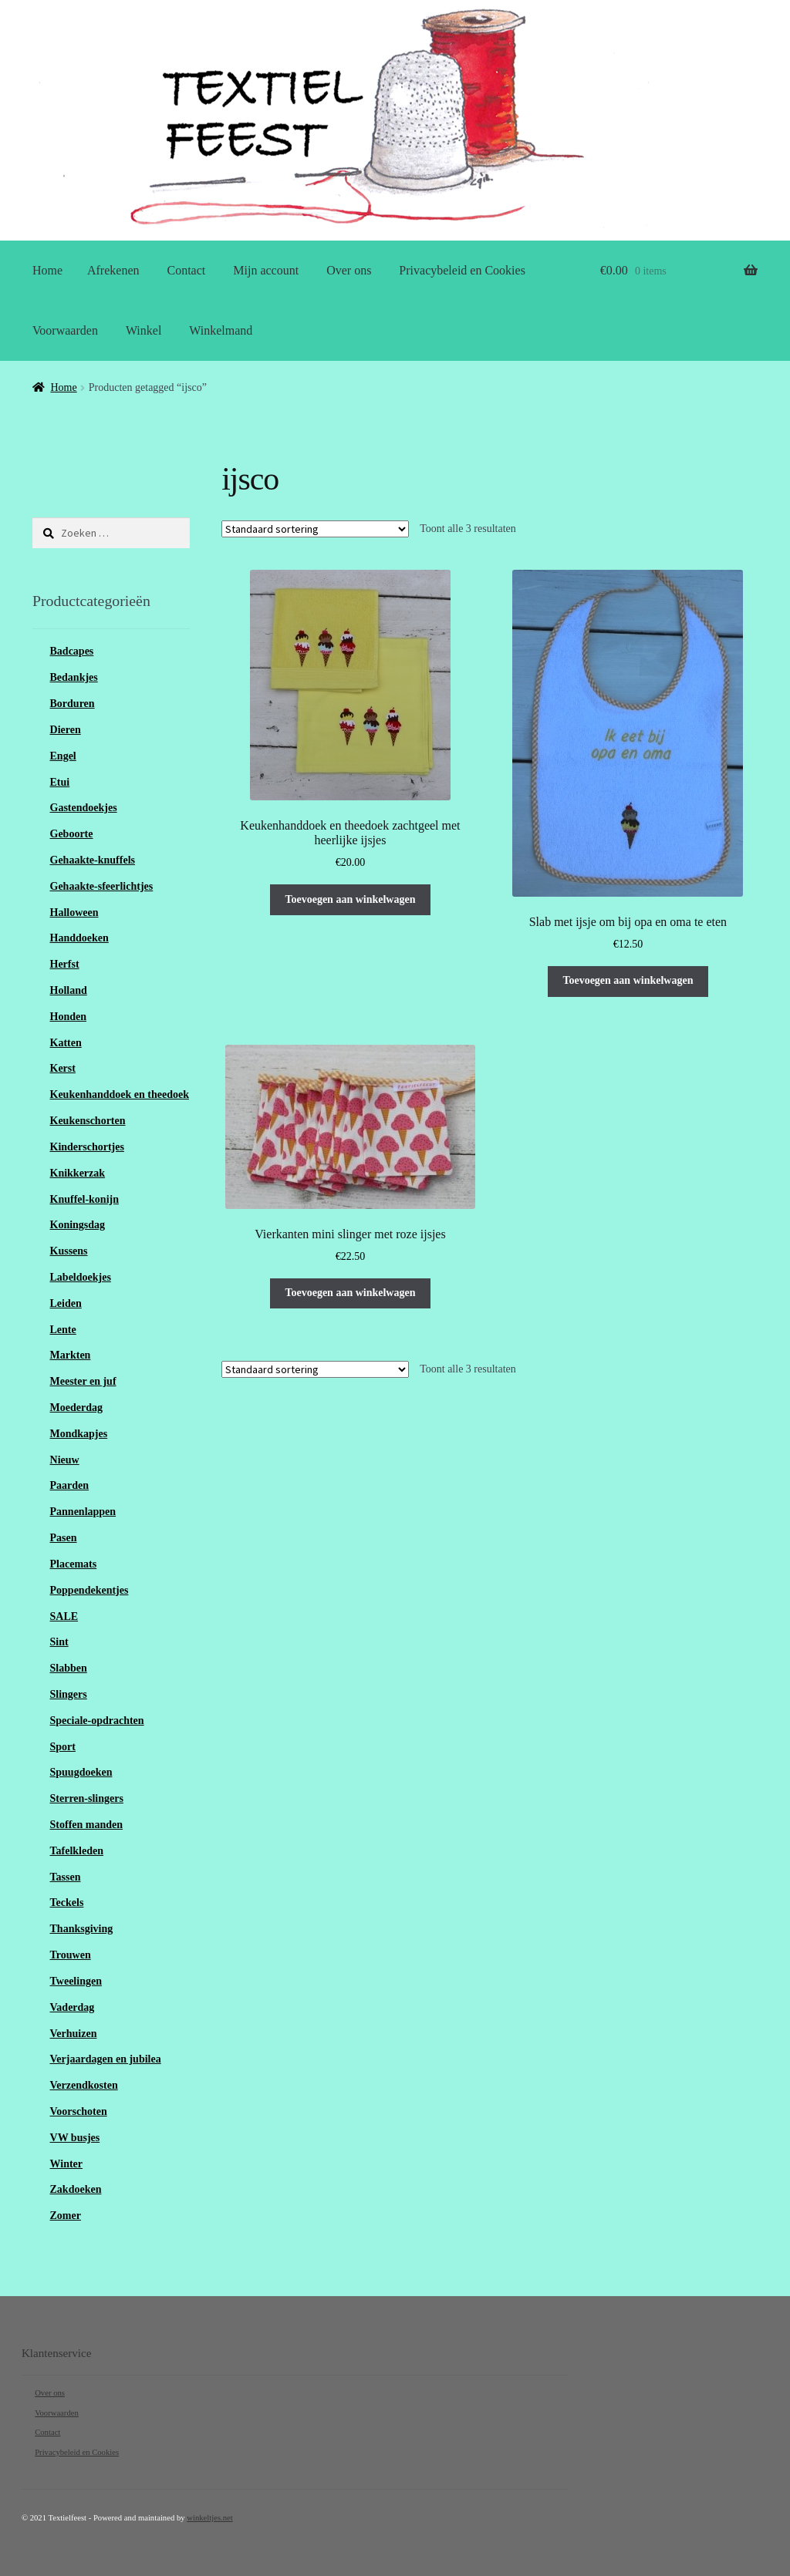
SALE (64, 1616)
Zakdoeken (76, 2189)
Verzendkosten (84, 2085)
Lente (63, 1329)
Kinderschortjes (87, 1147)
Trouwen (70, 1955)
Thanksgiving (81, 1929)
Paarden (69, 1485)
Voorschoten (78, 2111)
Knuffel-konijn (84, 1199)
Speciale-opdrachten (97, 1720)
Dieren (65, 730)
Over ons (348, 270)
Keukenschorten (88, 1120)
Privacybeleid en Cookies (462, 270)
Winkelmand (220, 330)
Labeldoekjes (80, 1277)
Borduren (72, 703)
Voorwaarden (65, 330)
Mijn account (266, 270)
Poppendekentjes (89, 1590)
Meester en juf (83, 1381)
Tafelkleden (77, 1851)
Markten (70, 1355)
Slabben (68, 1668)
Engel (63, 756)
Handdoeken (79, 938)
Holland (68, 990)
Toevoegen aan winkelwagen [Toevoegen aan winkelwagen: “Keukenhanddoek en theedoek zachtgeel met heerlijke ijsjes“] (350, 899)
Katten (66, 1043)
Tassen (65, 1877)
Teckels (67, 1902)
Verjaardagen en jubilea (105, 2059)
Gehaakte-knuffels (92, 860)
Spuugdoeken (81, 1772)
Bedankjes (74, 677)
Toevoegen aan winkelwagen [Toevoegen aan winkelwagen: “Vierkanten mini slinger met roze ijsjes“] (350, 1292)
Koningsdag (78, 1225)
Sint (59, 1642)
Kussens (69, 1251)
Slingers (68, 1694)
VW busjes (75, 2137)
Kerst (63, 1068)
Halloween (74, 912)
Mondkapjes (79, 1434)
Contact (186, 270)
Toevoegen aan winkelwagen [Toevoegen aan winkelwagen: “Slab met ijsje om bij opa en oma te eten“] (627, 980)
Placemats (73, 1564)
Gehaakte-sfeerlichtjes (102, 886)
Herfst (64, 964)
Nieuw (64, 1460)
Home (47, 270)
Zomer (65, 2215)
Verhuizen (73, 2033)
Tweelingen (76, 1981)
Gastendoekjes (83, 807)
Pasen (63, 1538)
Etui (60, 782)
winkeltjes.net (209, 2518)
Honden (68, 1016)
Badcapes (72, 651)
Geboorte (71, 834)
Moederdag (76, 1407)
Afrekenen (113, 270)
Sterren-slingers (86, 1798)
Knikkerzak (78, 1173)
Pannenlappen (83, 1511)
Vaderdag (72, 2007)
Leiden (66, 1303)
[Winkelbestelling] (315, 528)
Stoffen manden (86, 1824)
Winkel (143, 330)
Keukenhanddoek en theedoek (119, 1094)
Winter (66, 2164)
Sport (63, 1747)
